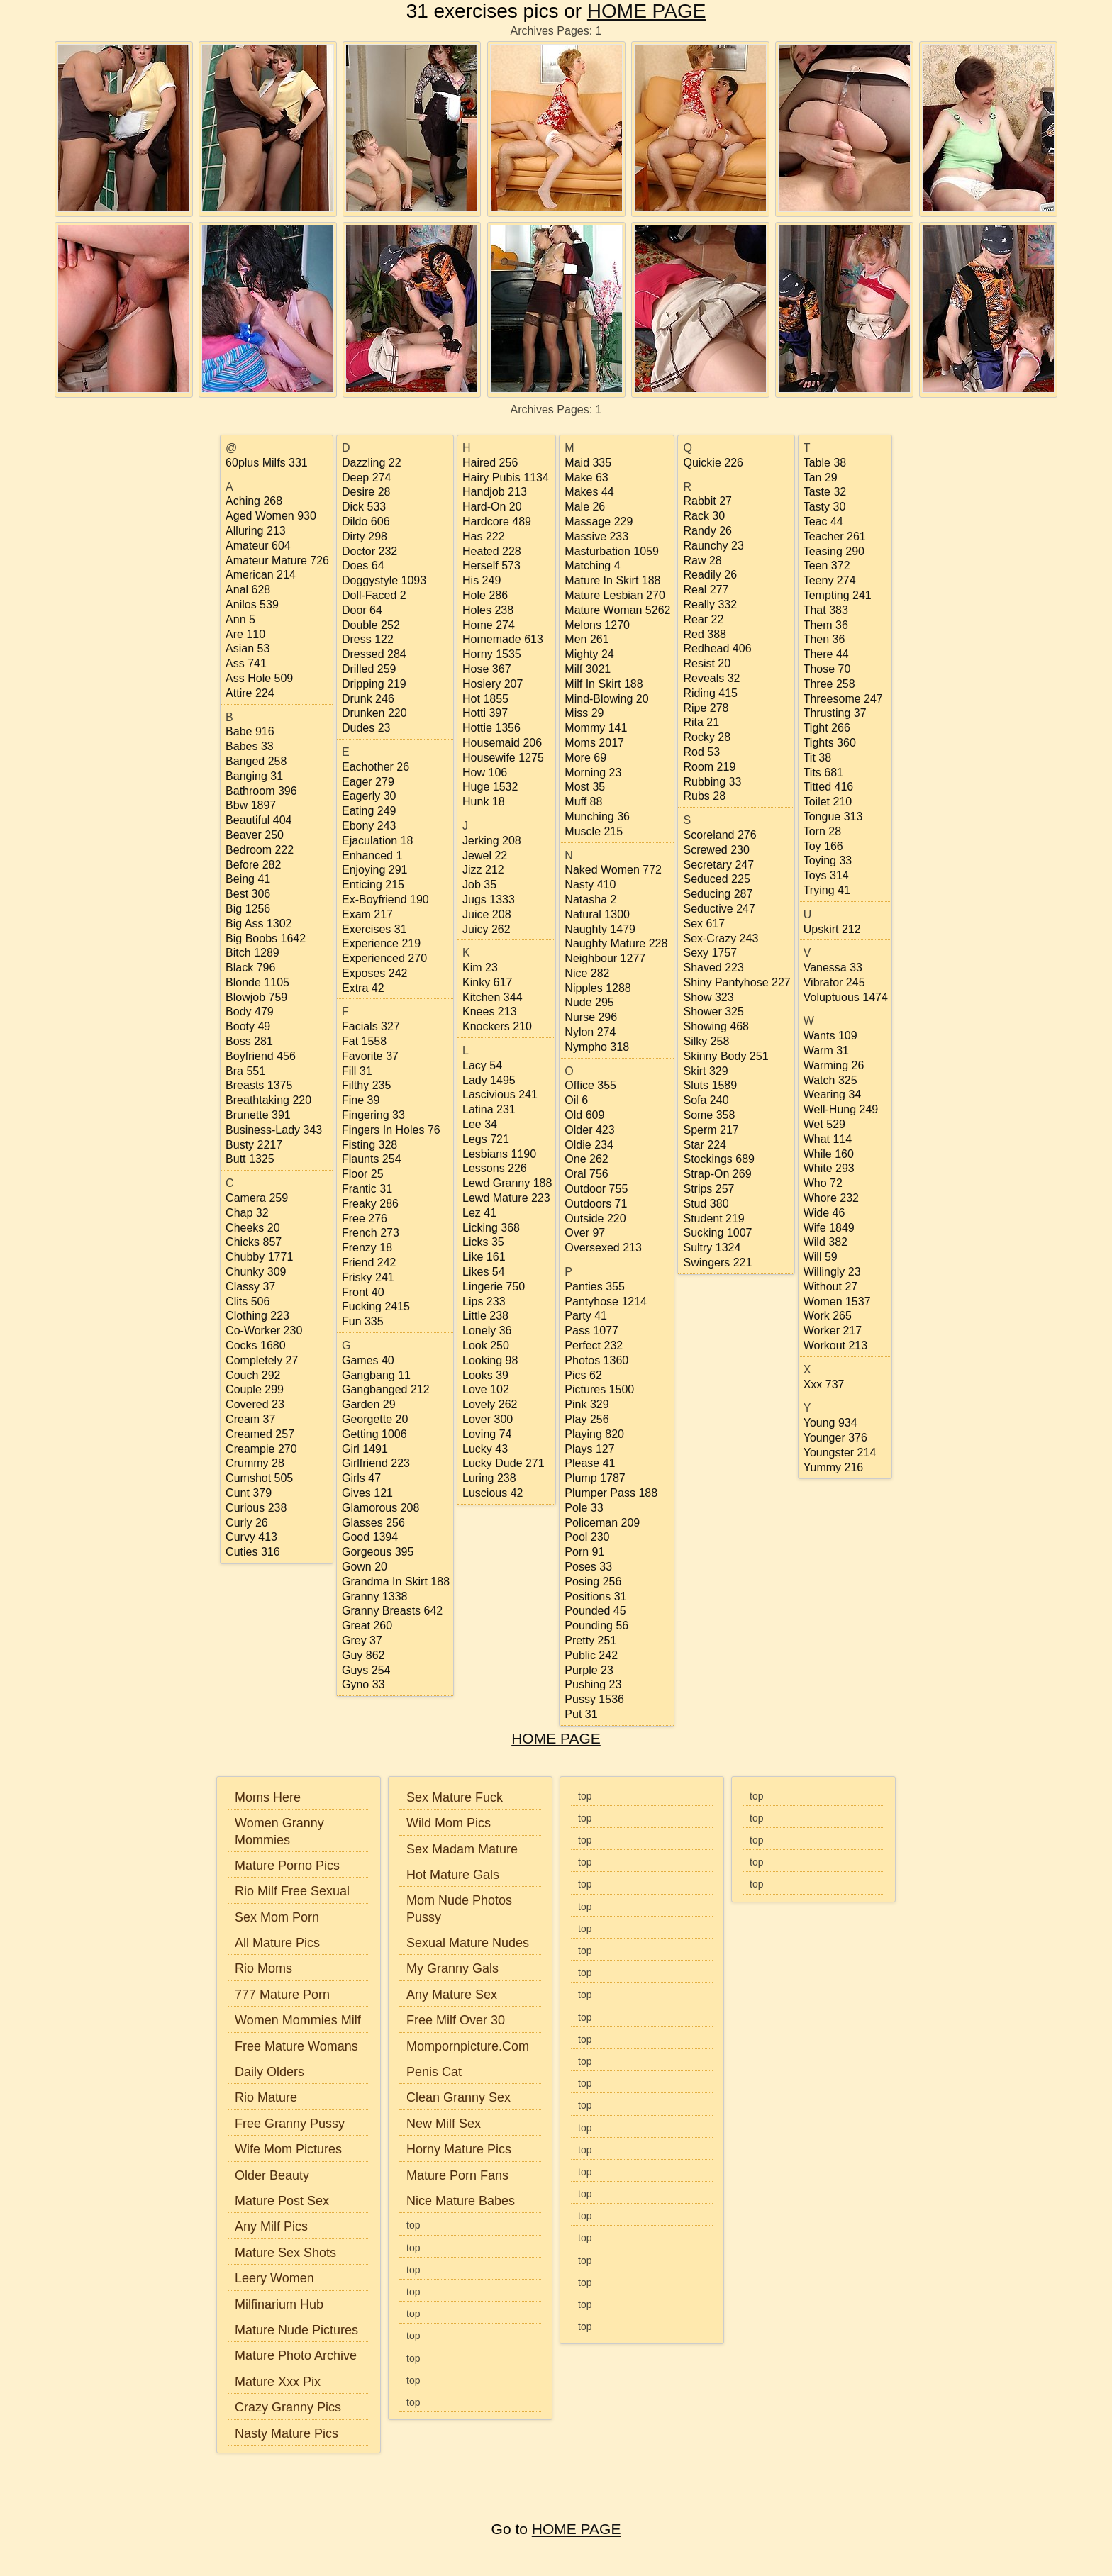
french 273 (370, 1233)
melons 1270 (597, 625)
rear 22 (703, 619)
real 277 (705, 590)
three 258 (829, 684)
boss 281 (249, 1041)
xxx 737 (824, 1384)
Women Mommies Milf (298, 2020)
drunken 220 (374, 713)
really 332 (710, 604)
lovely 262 (489, 1404)
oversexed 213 (603, 1248)
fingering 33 (373, 1115)
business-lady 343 (274, 1130)
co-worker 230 (264, 1331)
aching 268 (254, 501)
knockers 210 (497, 1026)
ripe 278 (705, 708)
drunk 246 (368, 699)
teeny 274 (830, 580)
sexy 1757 (710, 953)
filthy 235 (366, 1085)
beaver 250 (255, 835)
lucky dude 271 (503, 1463)
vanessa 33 (833, 967)
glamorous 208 (380, 1508)
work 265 (828, 1316)
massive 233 (596, 536)
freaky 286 (370, 1204)
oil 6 (576, 1100)
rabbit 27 (707, 501)
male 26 (585, 507)
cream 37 (250, 1419)
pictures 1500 (599, 1389)
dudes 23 (366, 728)
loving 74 (486, 1434)
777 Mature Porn (282, 1994)
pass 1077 (591, 1331)
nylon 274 (590, 1032)
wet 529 (824, 1124)
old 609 (584, 1115)
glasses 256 (373, 1523)
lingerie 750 (493, 1287)
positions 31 (595, 1596)
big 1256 (248, 909)
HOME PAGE (646, 11)
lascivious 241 (500, 1094)
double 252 (371, 625)
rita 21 (701, 722)
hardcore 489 (496, 521)
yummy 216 (833, 1467)
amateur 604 (258, 546)
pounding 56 (596, 1625)
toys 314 (826, 875)
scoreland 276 (719, 835)
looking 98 (490, 1360)
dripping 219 (374, 684)
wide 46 (824, 1213)
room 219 (709, 767)
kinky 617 (487, 982)
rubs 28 (704, 796)
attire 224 (250, 693)
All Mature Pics (277, 1943)
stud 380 (705, 1204)
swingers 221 (717, 1262)
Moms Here (268, 1797)
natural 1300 (597, 914)
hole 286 (485, 595)
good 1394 (370, 1537)
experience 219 (381, 943)
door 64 (362, 610)
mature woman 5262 (617, 610)
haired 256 (490, 463)
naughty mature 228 (616, 943)
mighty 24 (589, 654)
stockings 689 (719, 1159)
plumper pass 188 (611, 1493)
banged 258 (256, 761)
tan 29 (821, 478)
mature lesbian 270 (615, 595)
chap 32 (247, 1213)
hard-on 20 (492, 507)
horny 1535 (491, 654)
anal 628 (248, 590)
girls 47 (361, 1478)
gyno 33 (363, 1684)
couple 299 (255, 1389)
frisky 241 (368, 1277)
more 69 (585, 758)
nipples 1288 (597, 988)
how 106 (484, 772)
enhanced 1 (372, 855)
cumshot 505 (259, 1478)
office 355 (590, 1085)
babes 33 (250, 746)
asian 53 (247, 648)
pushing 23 (593, 1684)
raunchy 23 (713, 546)
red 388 (704, 634)
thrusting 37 (835, 713)
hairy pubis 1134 (505, 478)
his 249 (481, 580)
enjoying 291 (375, 870)
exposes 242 (375, 973)
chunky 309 (256, 1272)
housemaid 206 (502, 743)
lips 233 (484, 1301)
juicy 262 (486, 929)
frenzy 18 (367, 1248)
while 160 (829, 1154)
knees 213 (489, 1011)
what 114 (828, 1139)
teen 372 (827, 565)
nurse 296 (591, 1017)
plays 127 (589, 1449)
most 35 (585, 787)
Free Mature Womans (296, 2046)
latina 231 (489, 1109)
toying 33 (828, 860)
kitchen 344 (492, 997)
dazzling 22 (371, 463)
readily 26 (710, 575)
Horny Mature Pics (458, 2149)
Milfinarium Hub (279, 2304)
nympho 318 (597, 1047)
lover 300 (487, 1419)
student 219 (713, 1218)
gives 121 (367, 1493)
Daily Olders (269, 2072)
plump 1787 (595, 1478)
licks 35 (483, 1242)
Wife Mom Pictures (288, 2149)
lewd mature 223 (506, 1198)
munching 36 (597, 816)
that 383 (826, 610)
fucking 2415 (376, 1306)
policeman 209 (602, 1523)
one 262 (586, 1159)
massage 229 (599, 521)
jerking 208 (491, 841)
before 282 (253, 865)
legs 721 (485, 1139)
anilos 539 (252, 604)
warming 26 (834, 1065)
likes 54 (483, 1272)
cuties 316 (253, 1552)
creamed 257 (260, 1434)
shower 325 (713, 1011)
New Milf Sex (443, 2124)
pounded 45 (595, 1611)
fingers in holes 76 (391, 1130)
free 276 (364, 1218)
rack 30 (704, 516)
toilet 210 (828, 802)
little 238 (485, 1316)
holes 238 (487, 610)
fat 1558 (364, 1041)
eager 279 (368, 782)
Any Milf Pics (271, 2226)
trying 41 (827, 890)
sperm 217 (710, 1130)
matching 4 (592, 565)
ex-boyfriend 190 (385, 899)
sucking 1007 (717, 1233)
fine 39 (360, 1100)
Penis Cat (434, 2072)
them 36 (826, 625)
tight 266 (827, 728)
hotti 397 (485, 713)
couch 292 (253, 1375)
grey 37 (362, 1640)
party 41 (586, 1316)
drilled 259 (369, 669)
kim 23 (480, 967)
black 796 (250, 967)
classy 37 (250, 1287)
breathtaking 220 (268, 1100)
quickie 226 (713, 463)
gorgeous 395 (377, 1552)
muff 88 (583, 802)
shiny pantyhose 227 (736, 982)
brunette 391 (258, 1115)
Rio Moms (263, 1968)
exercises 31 (374, 929)
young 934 (830, 1423)
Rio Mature (266, 2097)
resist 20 (706, 663)
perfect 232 (594, 1345)
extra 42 (363, 988)
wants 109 (830, 1036)
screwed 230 (716, 850)
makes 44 (589, 492)
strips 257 (708, 1189)
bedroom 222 (260, 850)
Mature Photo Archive (296, 2355)
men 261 (586, 639)
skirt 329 (705, 1071)
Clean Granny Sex (458, 2097)
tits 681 (823, 772)
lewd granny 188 (507, 1183)
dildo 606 (366, 521)
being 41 (248, 879)
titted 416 (829, 787)
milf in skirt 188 (604, 684)
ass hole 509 (259, 678)
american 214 (261, 575)
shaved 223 (713, 967)
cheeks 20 (253, 1228)
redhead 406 (717, 648)
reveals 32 (711, 678)
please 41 (590, 1463)
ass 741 (246, 663)
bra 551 (245, 1071)
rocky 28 (706, 737)
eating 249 (369, 811)
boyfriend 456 (261, 1056)
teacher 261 (835, 536)
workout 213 (835, 1345)
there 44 (826, 654)
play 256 (586, 1419)
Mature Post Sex (282, 2201)
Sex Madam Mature (462, 1849)
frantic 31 (367, 1189)
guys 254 (366, 1670)
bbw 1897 (251, 805)
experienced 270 (384, 958)
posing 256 (593, 1582)
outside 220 (595, 1218)
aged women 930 (271, 516)
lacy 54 (482, 1065)
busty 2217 (254, 1145)
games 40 (368, 1360)
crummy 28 (255, 1463)
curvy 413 (251, 1537)
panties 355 (595, 1287)
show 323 (708, 997)
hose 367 (486, 669)
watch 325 (830, 1080)
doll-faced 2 (374, 595)
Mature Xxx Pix (278, 2382)
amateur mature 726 (277, 560)
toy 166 (823, 846)
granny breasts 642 (392, 1611)
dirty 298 (364, 536)
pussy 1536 (594, 1699)
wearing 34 (833, 1094)
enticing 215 (373, 885)
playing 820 (594, 1434)
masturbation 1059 (612, 551)
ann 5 (240, 619)
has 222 (483, 536)
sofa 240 (705, 1100)
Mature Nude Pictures (296, 2330)
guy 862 (363, 1655)
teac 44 (823, 521)
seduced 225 (716, 879)
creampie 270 (261, 1449)
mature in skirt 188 (612, 580)
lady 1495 (489, 1080)
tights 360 (830, 743)
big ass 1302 (258, 924)
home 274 (488, 625)
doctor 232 (369, 551)
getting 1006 (374, 1434)
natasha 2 (590, 899)
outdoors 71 (596, 1204)
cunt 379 (249, 1493)
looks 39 (485, 1375)
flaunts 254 (371, 1159)
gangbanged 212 (386, 1389)
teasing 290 (834, 551)
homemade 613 (502, 639)
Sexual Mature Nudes (467, 1943)
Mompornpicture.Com (467, 2046)
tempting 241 (838, 595)
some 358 (709, 1115)
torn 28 (822, 831)
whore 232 (831, 1198)
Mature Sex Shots (285, 2253)
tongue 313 (833, 816)
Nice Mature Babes (460, 2201)
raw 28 (702, 560)
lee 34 (479, 1124)
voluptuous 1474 (846, 997)
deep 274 (366, 478)
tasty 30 (825, 507)
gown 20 (364, 1567)
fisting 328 (369, 1145)
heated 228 (491, 551)
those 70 (827, 669)
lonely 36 (486, 1331)
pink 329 (586, 1404)
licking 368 (491, 1228)
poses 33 (588, 1567)
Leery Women (274, 2278)
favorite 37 (370, 1056)
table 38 (825, 463)
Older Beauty (272, 2175)
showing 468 (716, 1026)
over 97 (585, 1233)
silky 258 (706, 1041)
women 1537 (837, 1301)
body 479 (250, 1011)
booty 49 (248, 1026)
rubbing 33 (712, 782)
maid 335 (588, 463)
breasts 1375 (259, 1085)
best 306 (248, 894)
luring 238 (489, 1478)
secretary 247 (718, 865)
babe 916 (250, 731)
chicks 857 (254, 1242)
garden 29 (369, 1404)
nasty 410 (590, 885)
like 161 (484, 1257)
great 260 (367, 1625)
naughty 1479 (600, 929)
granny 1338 (375, 1596)
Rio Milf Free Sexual (292, 1891)
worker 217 (833, 1331)
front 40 (363, 1292)
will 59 (821, 1257)
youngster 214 (840, 1452)
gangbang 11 (376, 1375)
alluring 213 (256, 531)
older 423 (589, 1130)
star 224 (704, 1145)
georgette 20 (375, 1419)
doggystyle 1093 (384, 580)
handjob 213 (494, 492)
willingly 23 (832, 1272)
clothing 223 (257, 1316)
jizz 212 (483, 870)
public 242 (591, 1655)
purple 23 (589, 1670)
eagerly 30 (369, 796)
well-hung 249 (841, 1109)
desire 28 (366, 492)
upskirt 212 (832, 929)
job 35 (479, 885)
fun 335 (363, 1321)
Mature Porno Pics (287, 1865)
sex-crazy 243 (720, 938)
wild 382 (825, 1242)
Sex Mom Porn (277, 1917)
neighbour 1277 (605, 958)
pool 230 (587, 1537)
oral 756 (586, 1174)
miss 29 (584, 713)
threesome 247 (843, 699)
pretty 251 (590, 1640)
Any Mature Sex (451, 1994)
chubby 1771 (259, 1257)
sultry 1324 (711, 1248)
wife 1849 (829, 1228)
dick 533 (364, 507)
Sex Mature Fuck (454, 1797)
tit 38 (817, 758)
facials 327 (371, 1026)
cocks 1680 (256, 1345)
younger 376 (835, 1438)
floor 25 (363, 1174)
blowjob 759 (256, 997)
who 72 (823, 1183)
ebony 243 (369, 826)
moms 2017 (594, 743)
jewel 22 (484, 855)
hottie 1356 (491, 728)
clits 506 (247, 1301)
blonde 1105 (257, 982)
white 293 (829, 1168)
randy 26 (707, 531)
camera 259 (257, 1198)
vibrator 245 (834, 982)
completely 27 (262, 1360)
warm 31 (826, 1050)
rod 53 (701, 752)
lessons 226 (494, 1168)
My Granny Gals (452, 1968)
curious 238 (256, 1508)
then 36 (824, 639)
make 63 (586, 478)
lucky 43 (485, 1449)
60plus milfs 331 (267, 463)
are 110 (245, 634)
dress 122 (368, 639)
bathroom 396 (261, 791)
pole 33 (584, 1508)
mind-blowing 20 (606, 699)
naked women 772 (613, 870)
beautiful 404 (258, 820)
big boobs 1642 (266, 938)
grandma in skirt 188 (396, 1582)
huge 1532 (490, 787)
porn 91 (584, 1552)
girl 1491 (365, 1449)
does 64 (363, 565)
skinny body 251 (725, 1056)
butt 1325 (250, 1159)
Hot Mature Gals (452, 1875)
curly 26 (247, 1523)
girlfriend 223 (376, 1463)
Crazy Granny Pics (288, 2407)
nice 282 (587, 973)
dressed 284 (374, 654)
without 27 (830, 1287)
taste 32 (825, 492)
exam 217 (367, 914)
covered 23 (255, 1404)
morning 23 (593, 772)
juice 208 (486, 914)
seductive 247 (719, 909)
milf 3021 (588, 669)
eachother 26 (375, 767)
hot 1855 (485, 699)
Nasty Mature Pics (286, 2433)
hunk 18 (483, 802)
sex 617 (704, 924)
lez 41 (479, 1213)
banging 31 (254, 776)
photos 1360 (596, 1360)
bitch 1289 (252, 953)
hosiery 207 (492, 684)
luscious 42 (492, 1493)
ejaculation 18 (377, 841)
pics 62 (583, 1375)
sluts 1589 (710, 1085)
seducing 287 (717, 894)
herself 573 (491, 565)
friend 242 (369, 1262)
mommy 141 (596, 728)
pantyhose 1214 (606, 1301)
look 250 (485, 1345)
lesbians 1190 (499, 1154)
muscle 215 (594, 831)
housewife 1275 (503, 758)
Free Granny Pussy (290, 2124)
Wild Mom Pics (448, 1823)
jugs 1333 (488, 899)
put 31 (581, 1714)
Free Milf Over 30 (455, 2020)
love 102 (485, 1389)
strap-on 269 (717, 1174)
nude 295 (589, 1002)
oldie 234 (589, 1145)
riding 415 (710, 693)
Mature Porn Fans (457, 2175)
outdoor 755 (596, 1189)
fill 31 (357, 1071)
